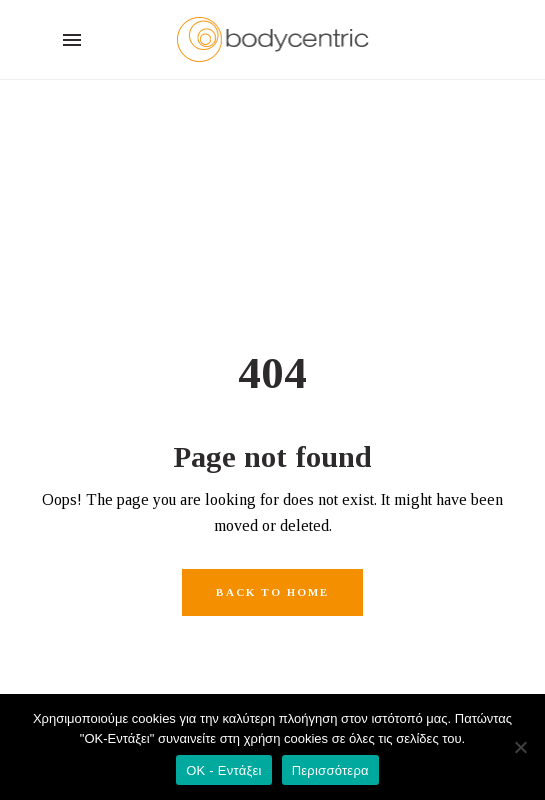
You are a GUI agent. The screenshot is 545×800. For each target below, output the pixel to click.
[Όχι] (520, 747)
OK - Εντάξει (223, 770)
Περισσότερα (330, 770)
